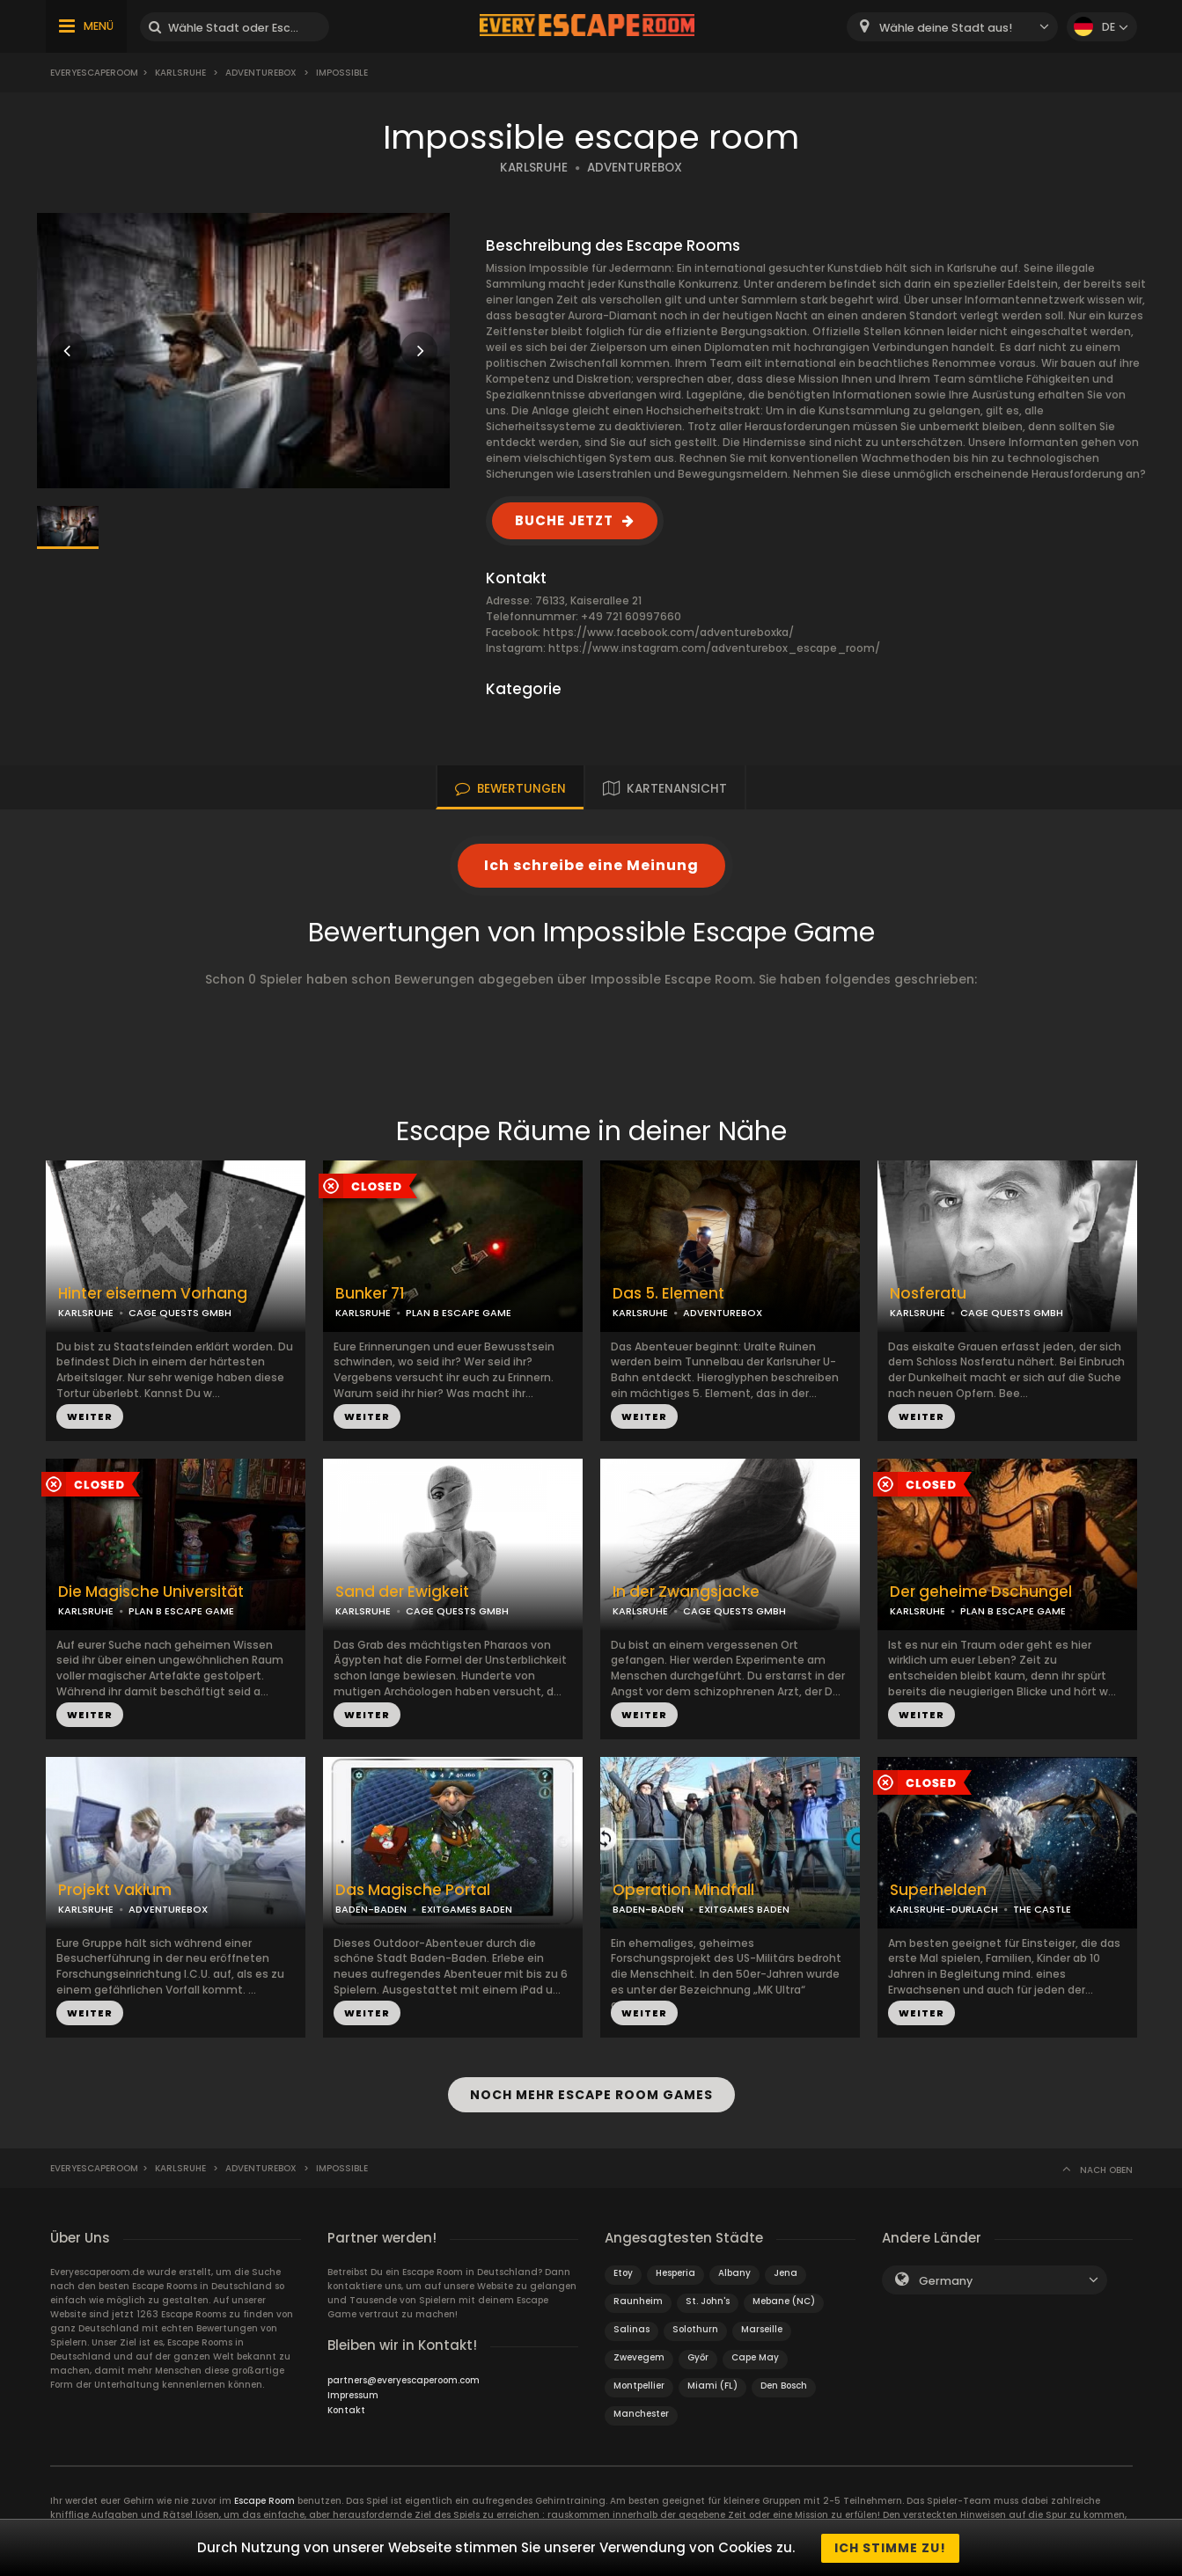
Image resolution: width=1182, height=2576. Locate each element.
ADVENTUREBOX (634, 167)
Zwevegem (638, 2356)
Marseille (761, 2328)
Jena (785, 2272)
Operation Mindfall (683, 1890)
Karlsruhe (180, 72)
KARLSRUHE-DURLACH (944, 1909)
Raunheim (638, 2300)
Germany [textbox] (946, 2279)
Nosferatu (928, 1293)
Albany (734, 2272)
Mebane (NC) (784, 2300)
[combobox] (952, 26)
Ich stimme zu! (890, 2548)
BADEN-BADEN (371, 1909)
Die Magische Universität (151, 1592)
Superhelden (938, 1890)
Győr (697, 2356)
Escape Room (264, 2499)
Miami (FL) (712, 2384)
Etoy (623, 2272)
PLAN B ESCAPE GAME (458, 1313)
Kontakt (346, 2409)
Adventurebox (261, 72)
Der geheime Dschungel (981, 1592)
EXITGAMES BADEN (467, 1909)
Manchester (641, 2412)
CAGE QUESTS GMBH (179, 1313)
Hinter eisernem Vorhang (152, 1293)
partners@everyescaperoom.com (403, 2379)
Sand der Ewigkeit (402, 1592)
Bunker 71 (370, 1293)
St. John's (708, 2300)
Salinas (631, 2328)
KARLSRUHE (534, 167)
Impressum (352, 2394)
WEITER (90, 1416)
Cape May (755, 2356)
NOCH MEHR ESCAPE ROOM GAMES (591, 2095)
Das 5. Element (668, 1293)
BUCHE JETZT (564, 520)
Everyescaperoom (94, 72)
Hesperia (675, 2272)
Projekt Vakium (115, 1890)
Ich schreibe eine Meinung (591, 865)
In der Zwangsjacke (686, 1592)
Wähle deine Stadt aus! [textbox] (945, 27)
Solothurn (695, 2328)
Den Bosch (783, 2384)
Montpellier (638, 2384)
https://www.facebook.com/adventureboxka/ (668, 632)
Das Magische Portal (412, 1890)
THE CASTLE (1042, 1909)
